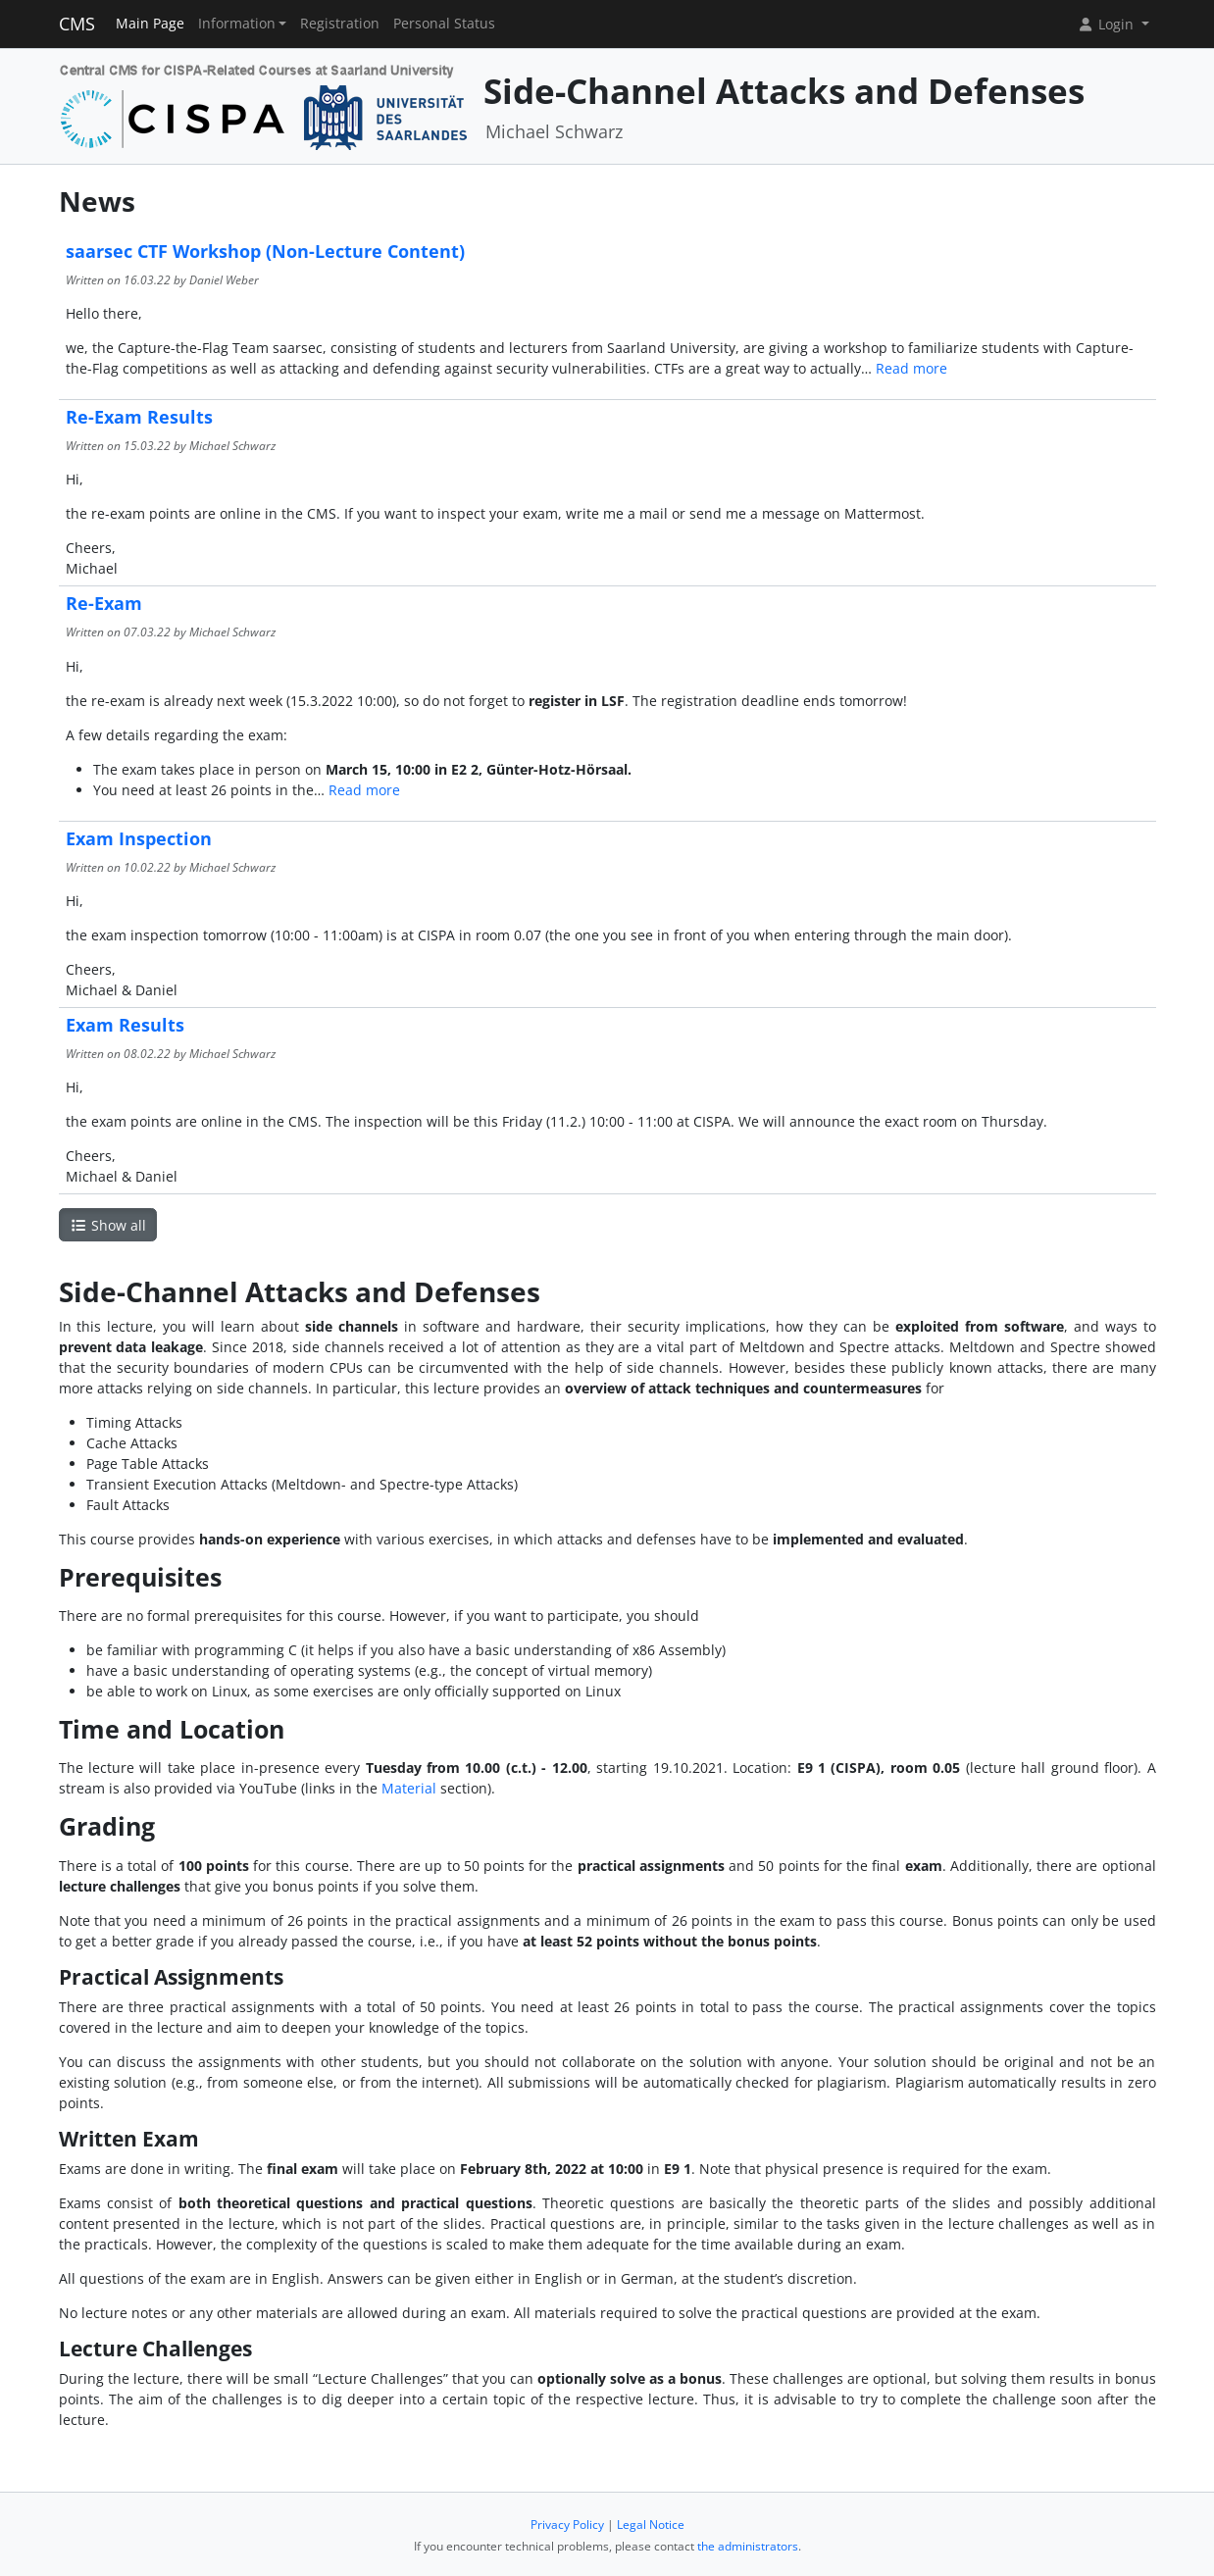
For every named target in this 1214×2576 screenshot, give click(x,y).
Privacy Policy (567, 2524)
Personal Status (444, 23)
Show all (108, 1225)
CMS (77, 23)
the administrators (747, 2546)
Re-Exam (104, 603)
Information (237, 23)
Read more (911, 368)
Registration (339, 23)
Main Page (150, 23)
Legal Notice (650, 2524)
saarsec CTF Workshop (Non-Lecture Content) (265, 251)
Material (408, 1788)
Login (1107, 24)
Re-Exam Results (139, 417)
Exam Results (125, 1024)
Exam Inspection (139, 838)
